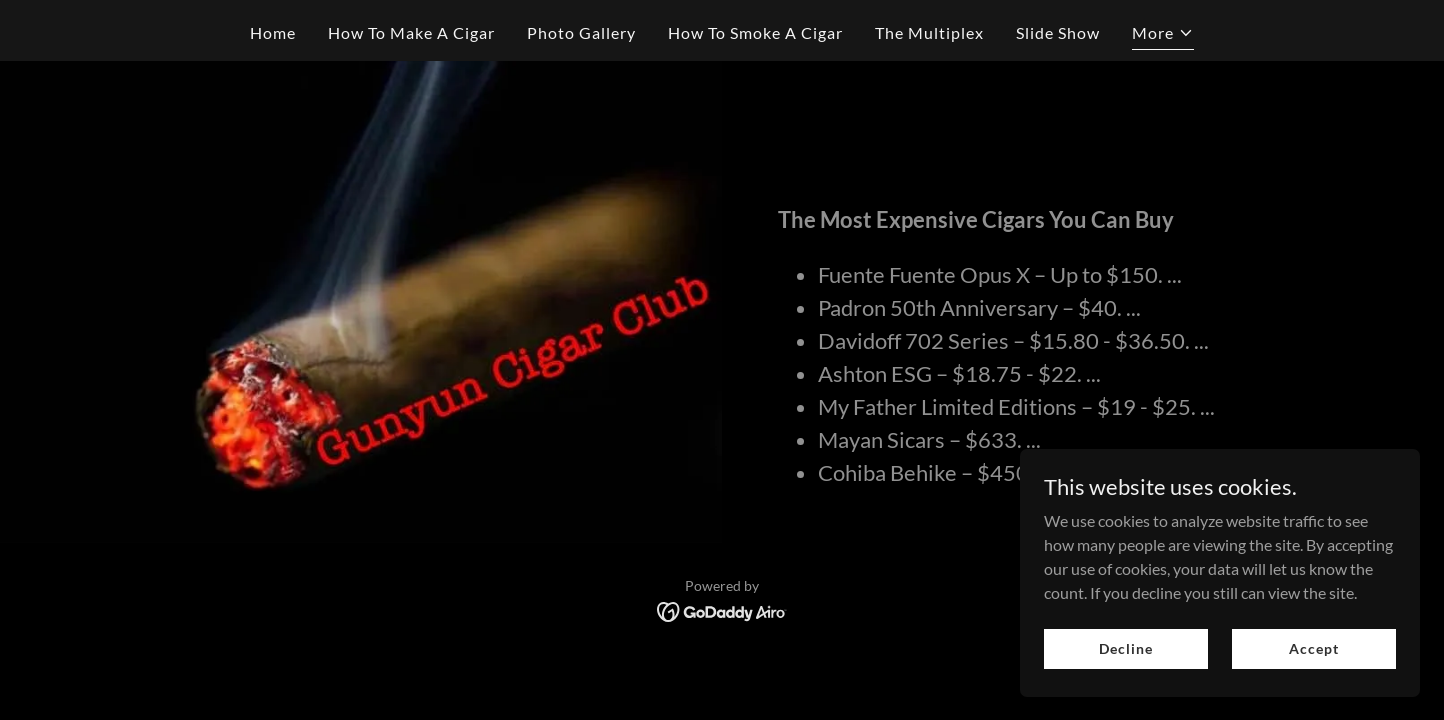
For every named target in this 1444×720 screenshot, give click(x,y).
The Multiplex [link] (929, 32)
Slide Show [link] (1058, 32)
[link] (722, 609)
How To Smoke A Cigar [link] (755, 32)
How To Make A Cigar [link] (411, 32)
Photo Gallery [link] (581, 32)
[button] (1163, 35)
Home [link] (273, 32)
